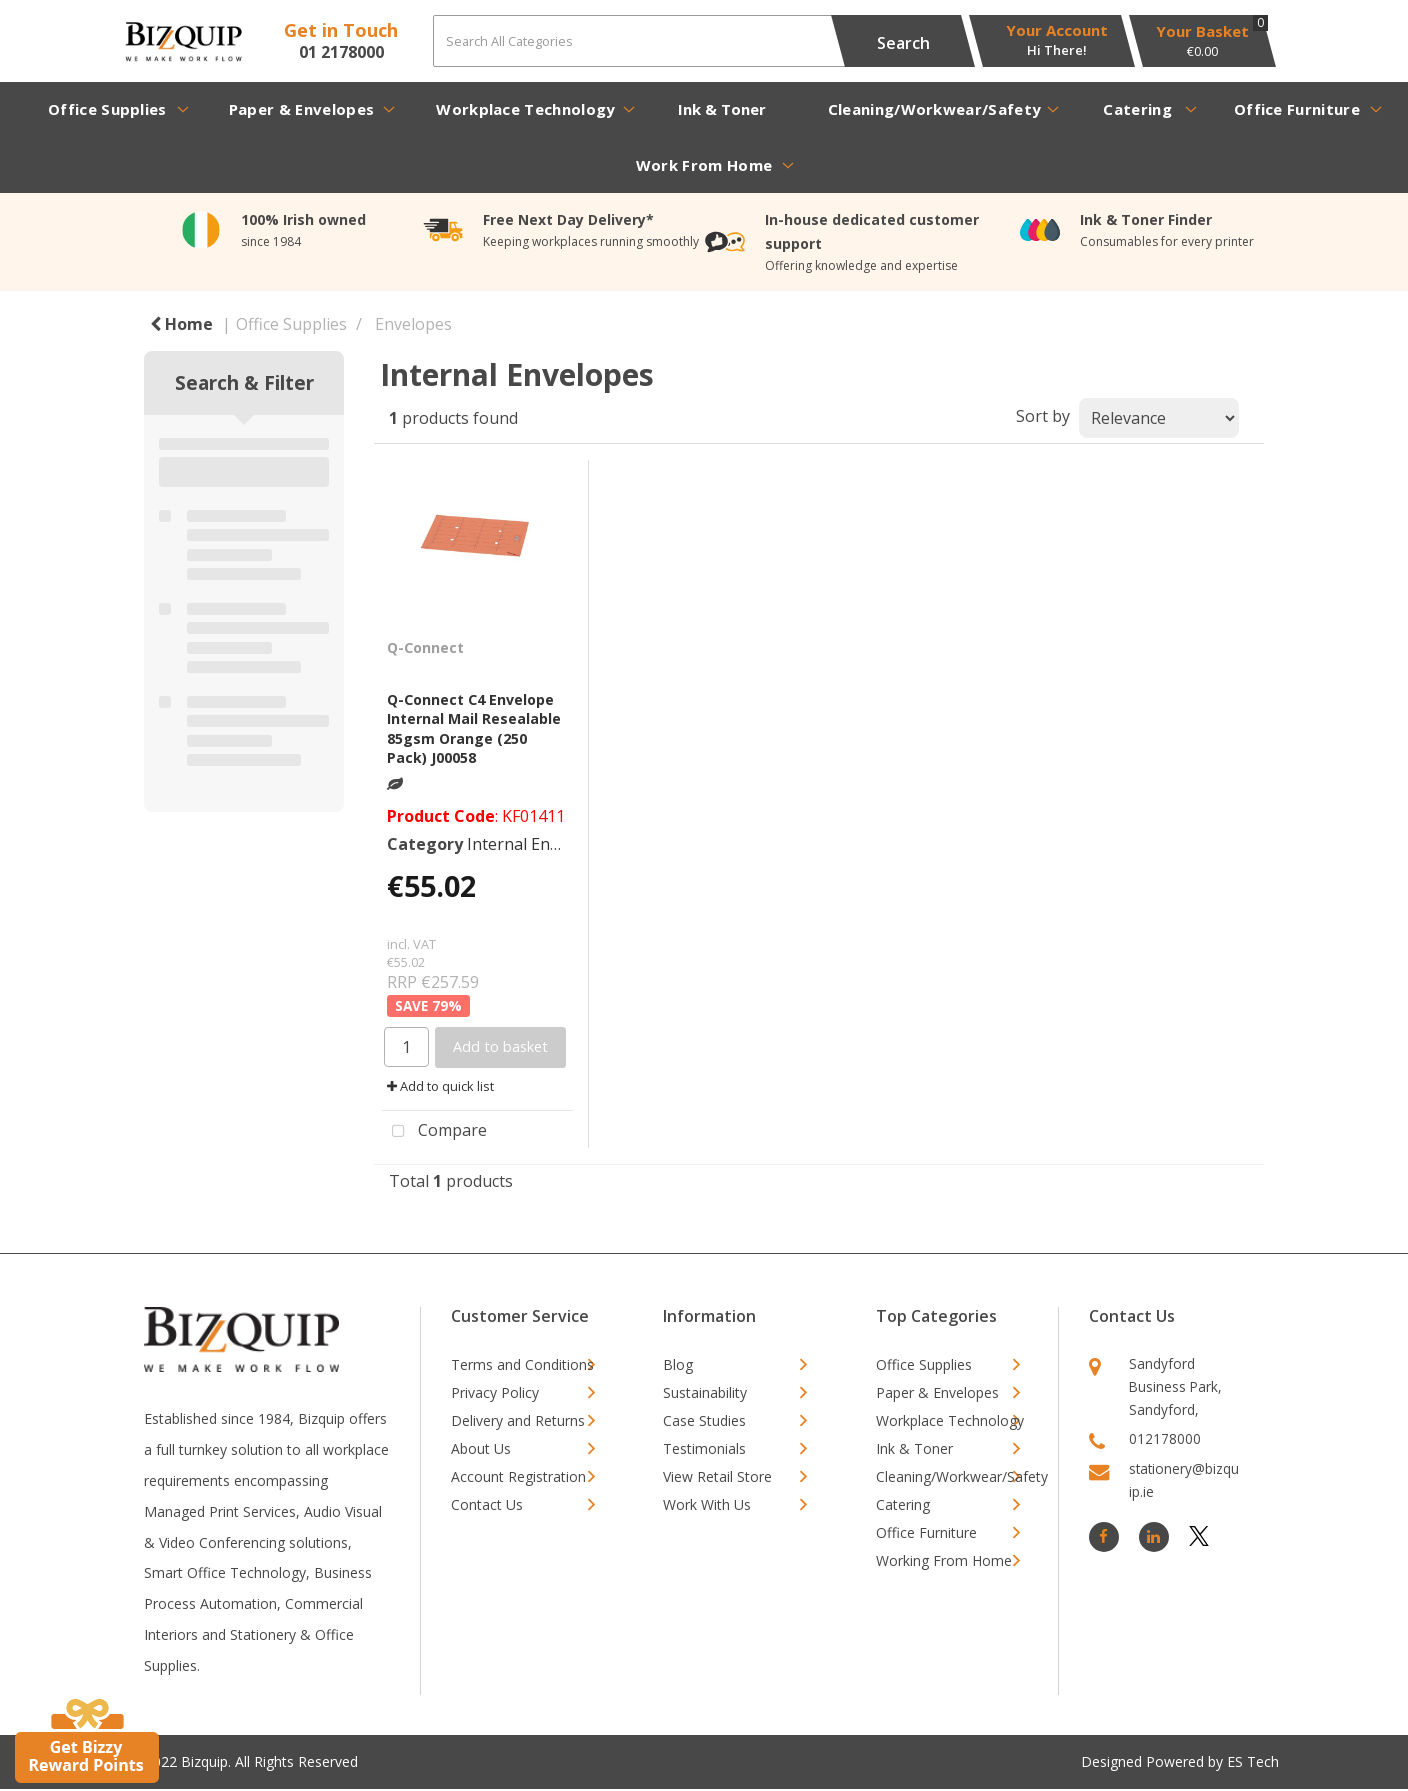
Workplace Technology (525, 109)
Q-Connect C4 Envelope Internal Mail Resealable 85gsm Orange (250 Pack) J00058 (474, 728)
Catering (1137, 109)
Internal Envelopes (537, 844)
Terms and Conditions (522, 1364)
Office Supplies (107, 109)
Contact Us (487, 1504)
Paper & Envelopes (301, 109)
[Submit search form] (903, 41)
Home (181, 324)
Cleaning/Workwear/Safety (935, 109)
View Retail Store (717, 1476)
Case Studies (704, 1420)
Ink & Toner (722, 109)
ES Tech (1253, 1761)
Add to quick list (440, 1086)
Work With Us (707, 1504)
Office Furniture (1297, 109)
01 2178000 (341, 52)
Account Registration (518, 1476)
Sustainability (705, 1392)
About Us (481, 1448)
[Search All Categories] (697, 41)
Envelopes (413, 324)
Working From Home (944, 1560)
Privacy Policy (495, 1392)
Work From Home (704, 165)
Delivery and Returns (518, 1420)
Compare (434, 1132)
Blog (678, 1364)
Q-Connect (425, 647)
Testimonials (704, 1448)
